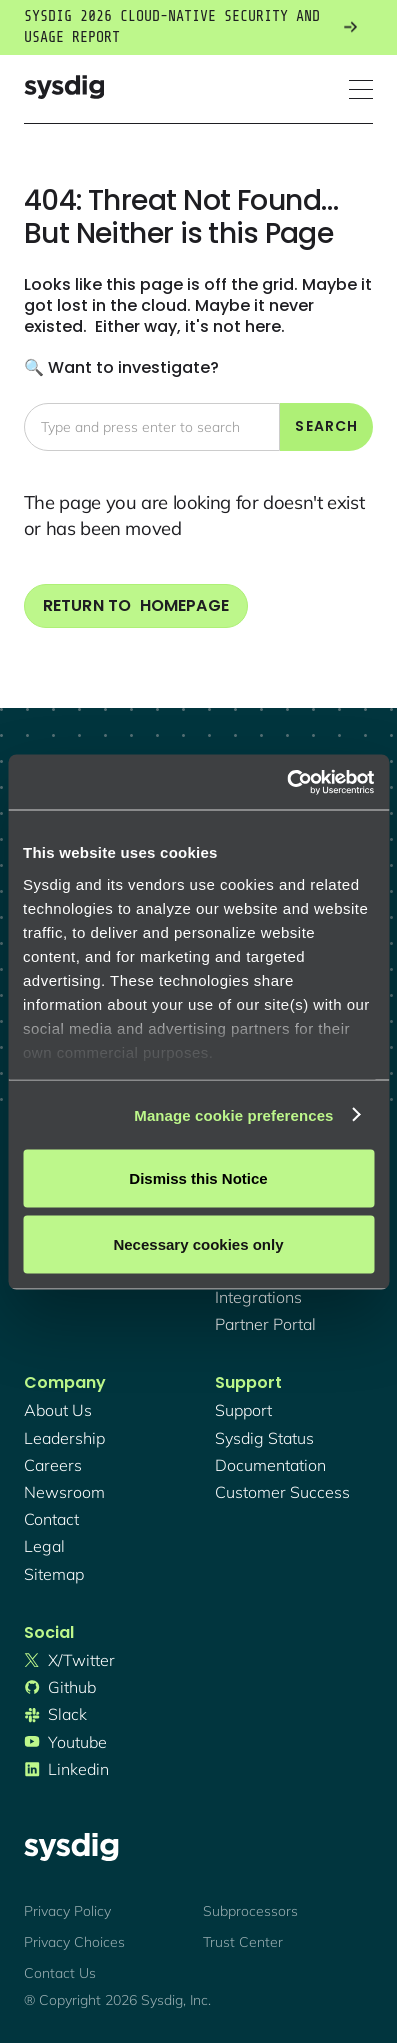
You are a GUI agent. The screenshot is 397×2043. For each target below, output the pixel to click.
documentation (270, 1465)
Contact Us (60, 1973)
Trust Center (243, 1942)
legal (44, 1546)
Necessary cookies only (198, 1243)
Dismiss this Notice (198, 1178)
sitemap (54, 1574)
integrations (258, 1297)
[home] (64, 89)
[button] (361, 89)
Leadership (64, 1438)
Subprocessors (250, 1911)
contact (51, 1519)
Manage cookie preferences (233, 1114)
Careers (53, 1465)
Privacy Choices (74, 1942)
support (243, 1410)
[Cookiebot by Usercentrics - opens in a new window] (286, 782)
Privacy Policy (67, 1911)
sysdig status (264, 1438)
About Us (58, 1410)
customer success (282, 1492)
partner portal (265, 1324)
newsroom (64, 1492)
